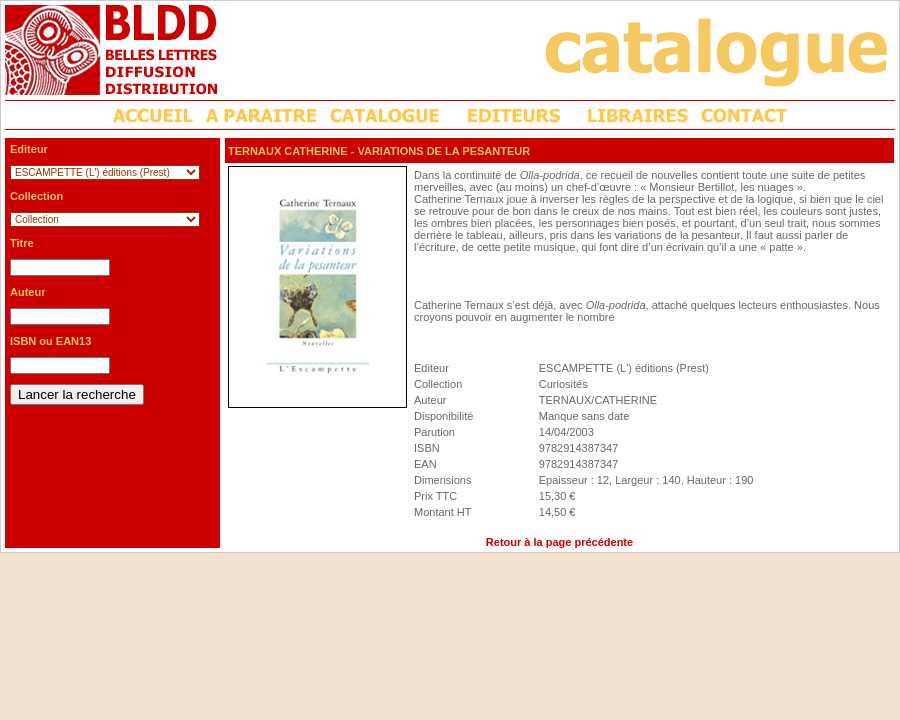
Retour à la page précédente (559, 542)
